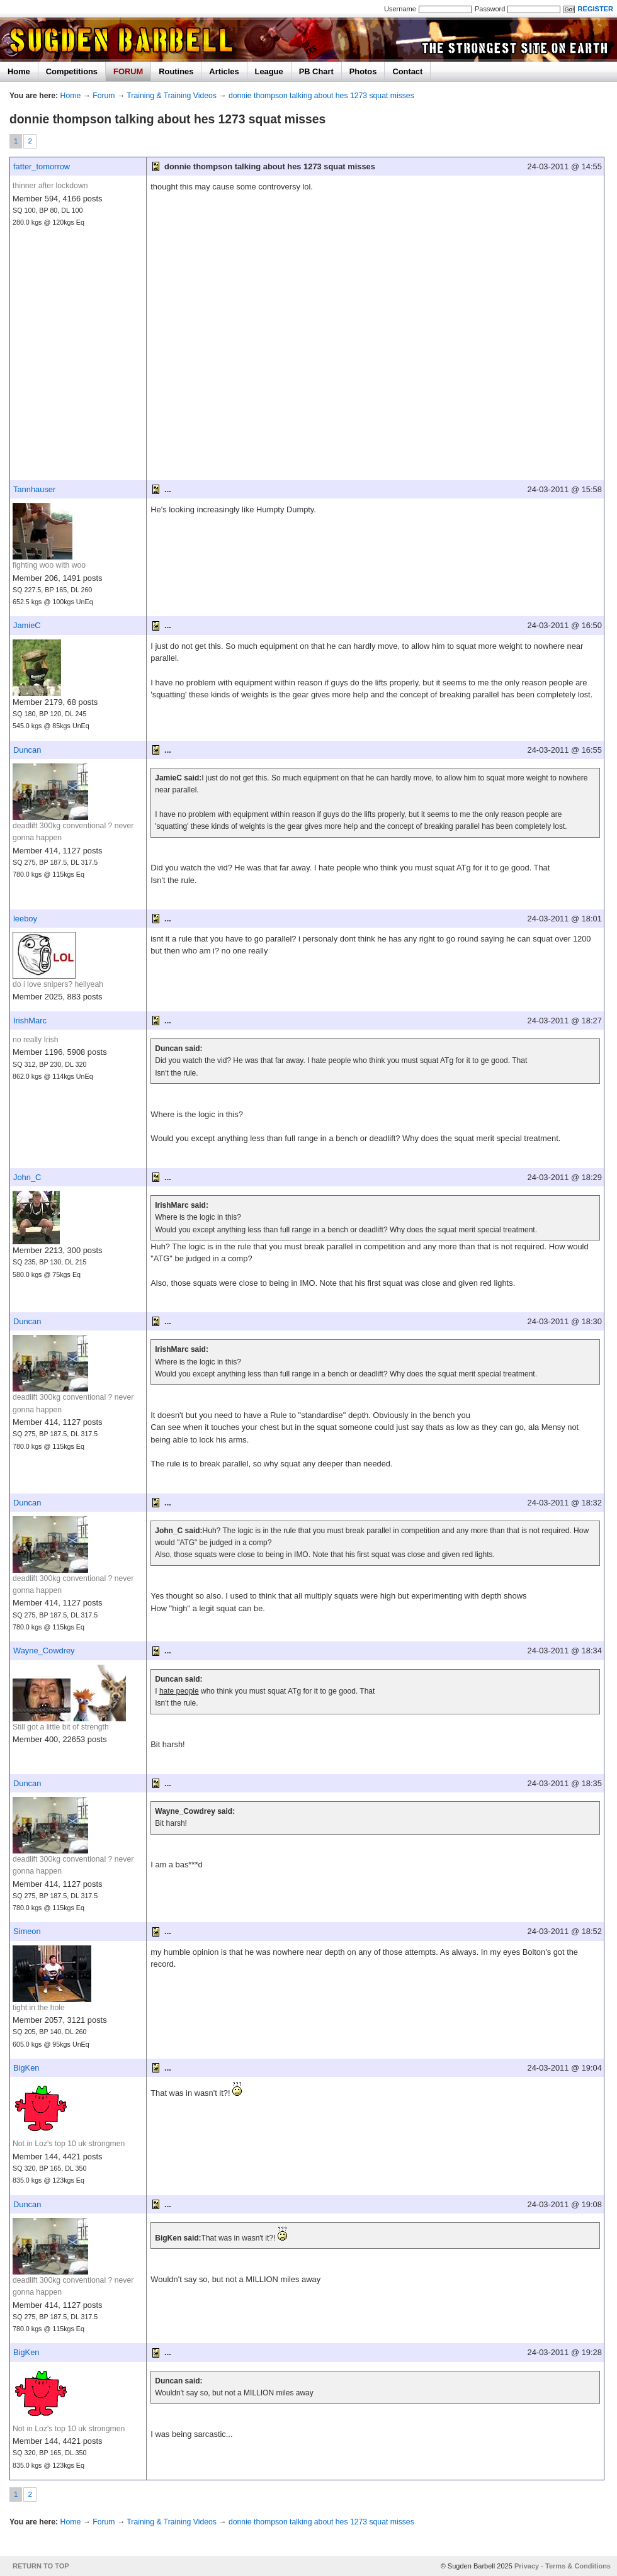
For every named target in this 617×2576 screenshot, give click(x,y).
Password (490, 9)
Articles (224, 71)
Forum (104, 95)
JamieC (27, 625)
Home (19, 71)
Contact (407, 71)
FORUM (128, 71)
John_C (27, 1177)
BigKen (26, 2068)
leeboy (25, 918)
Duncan (27, 750)
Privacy (526, 2566)
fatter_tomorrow (41, 166)
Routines (176, 71)
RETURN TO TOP (41, 2566)
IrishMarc (30, 1020)
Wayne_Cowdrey (44, 1650)
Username (400, 9)
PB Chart (316, 71)
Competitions (72, 71)
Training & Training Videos (172, 95)
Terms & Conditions (578, 2566)
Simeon (27, 1931)
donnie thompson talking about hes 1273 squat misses (321, 95)
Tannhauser (34, 489)
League (269, 71)
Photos (363, 71)
